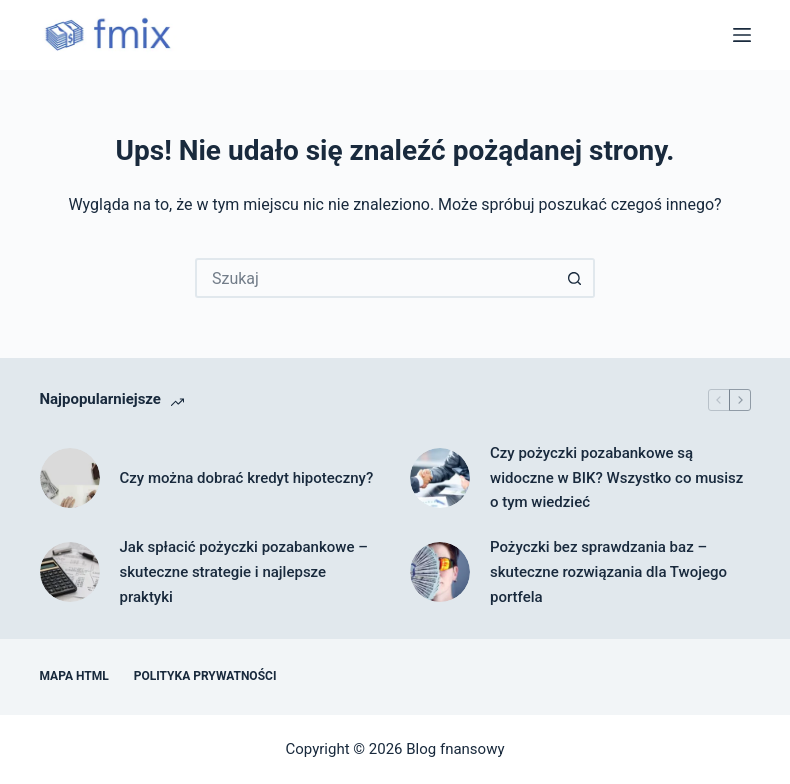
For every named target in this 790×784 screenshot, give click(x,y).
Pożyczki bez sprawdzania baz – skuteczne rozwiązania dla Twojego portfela (608, 572)
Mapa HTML (74, 676)
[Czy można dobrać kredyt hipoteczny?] (70, 478)
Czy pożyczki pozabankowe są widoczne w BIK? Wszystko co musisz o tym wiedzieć (616, 478)
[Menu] (742, 35)
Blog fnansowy (455, 749)
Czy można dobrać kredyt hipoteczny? (247, 478)
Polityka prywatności (205, 676)
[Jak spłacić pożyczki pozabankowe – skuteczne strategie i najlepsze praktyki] (70, 572)
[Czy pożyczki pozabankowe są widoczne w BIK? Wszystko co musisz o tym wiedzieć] (440, 478)
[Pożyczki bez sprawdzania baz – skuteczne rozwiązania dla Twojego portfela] (440, 572)
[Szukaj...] (375, 278)
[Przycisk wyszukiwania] (575, 278)
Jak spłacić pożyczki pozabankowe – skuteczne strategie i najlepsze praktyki (244, 572)
